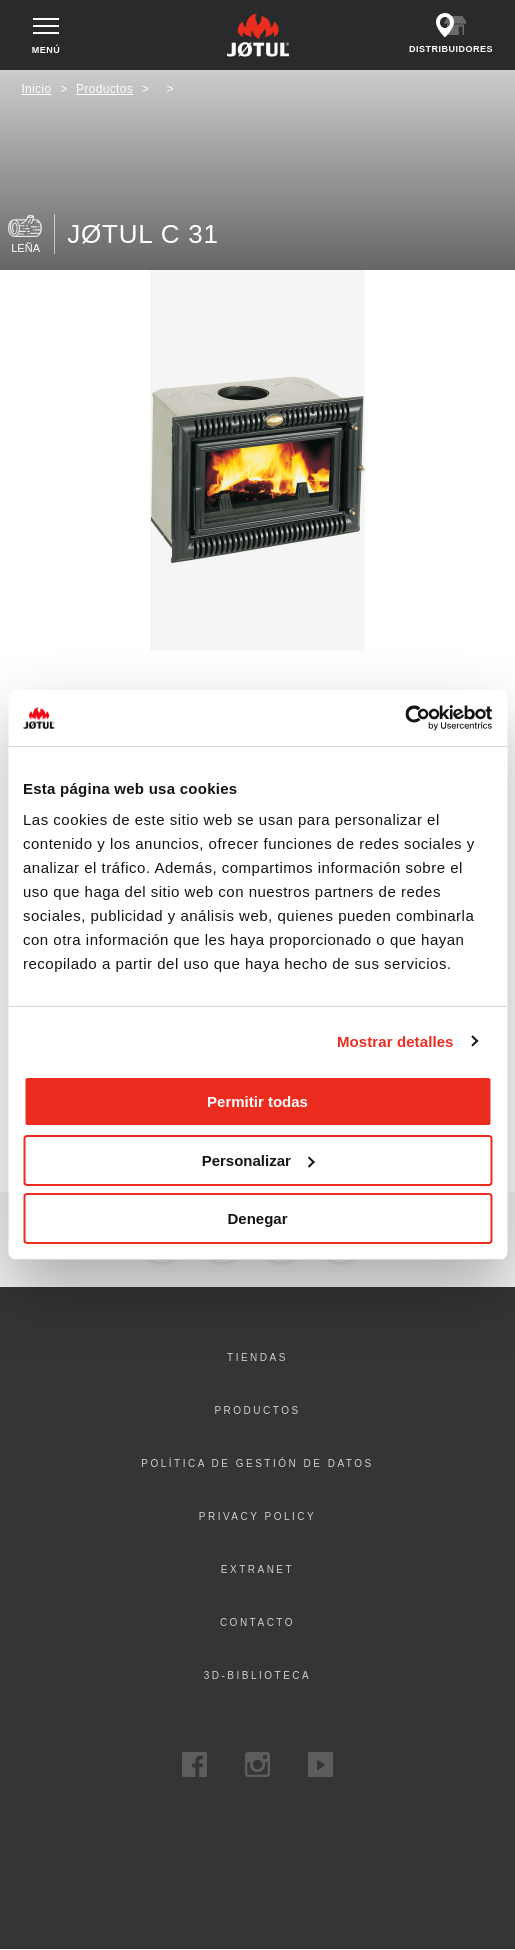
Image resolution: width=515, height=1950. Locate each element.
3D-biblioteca (258, 1675)
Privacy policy (257, 1516)
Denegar (257, 1218)
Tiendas (257, 1357)
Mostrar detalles (395, 1041)
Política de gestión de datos (257, 1463)
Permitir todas (257, 1101)
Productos (104, 89)
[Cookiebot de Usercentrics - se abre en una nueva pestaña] (404, 718)
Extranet (257, 1569)
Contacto (257, 1622)
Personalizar (258, 1160)
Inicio (36, 89)
